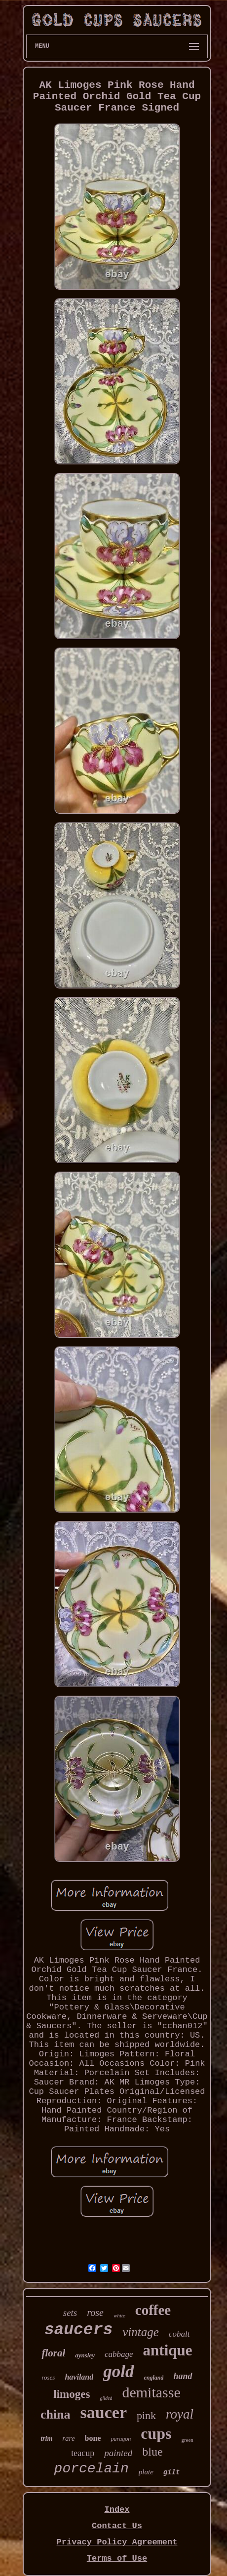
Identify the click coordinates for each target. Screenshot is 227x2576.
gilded (106, 2398)
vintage (140, 2332)
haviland (79, 2377)
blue (152, 2451)
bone (93, 2438)
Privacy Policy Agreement (117, 2542)
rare (68, 2438)
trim (46, 2438)
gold (118, 2371)
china (55, 2414)
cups (156, 2433)
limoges (71, 2394)
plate (146, 2472)
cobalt (179, 2334)
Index (116, 2509)
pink (146, 2415)
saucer (103, 2412)
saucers (78, 2330)
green (187, 2440)
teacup (82, 2453)
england (153, 2377)
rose (95, 2312)
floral (53, 2353)
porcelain (91, 2468)
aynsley (85, 2355)
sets (70, 2313)
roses (48, 2377)
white (119, 2315)
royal (179, 2414)
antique (167, 2350)
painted (118, 2453)
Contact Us (117, 2526)
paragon (121, 2438)
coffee (153, 2310)
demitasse (151, 2392)
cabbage (119, 2354)
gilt (171, 2472)
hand (182, 2376)
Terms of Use (117, 2558)
